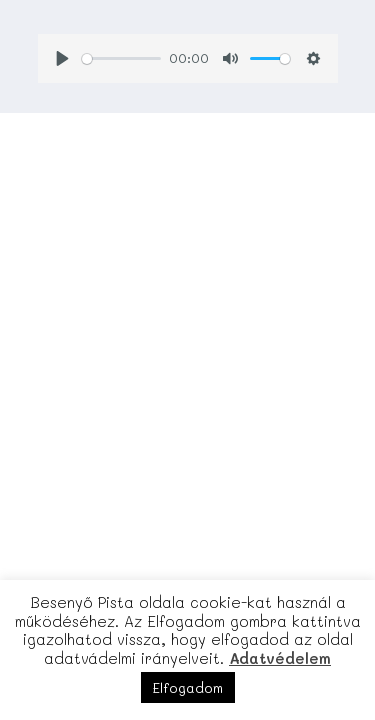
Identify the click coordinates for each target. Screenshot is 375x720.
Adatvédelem (280, 658)
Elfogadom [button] (188, 687)
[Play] (62, 58)
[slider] (122, 59)
